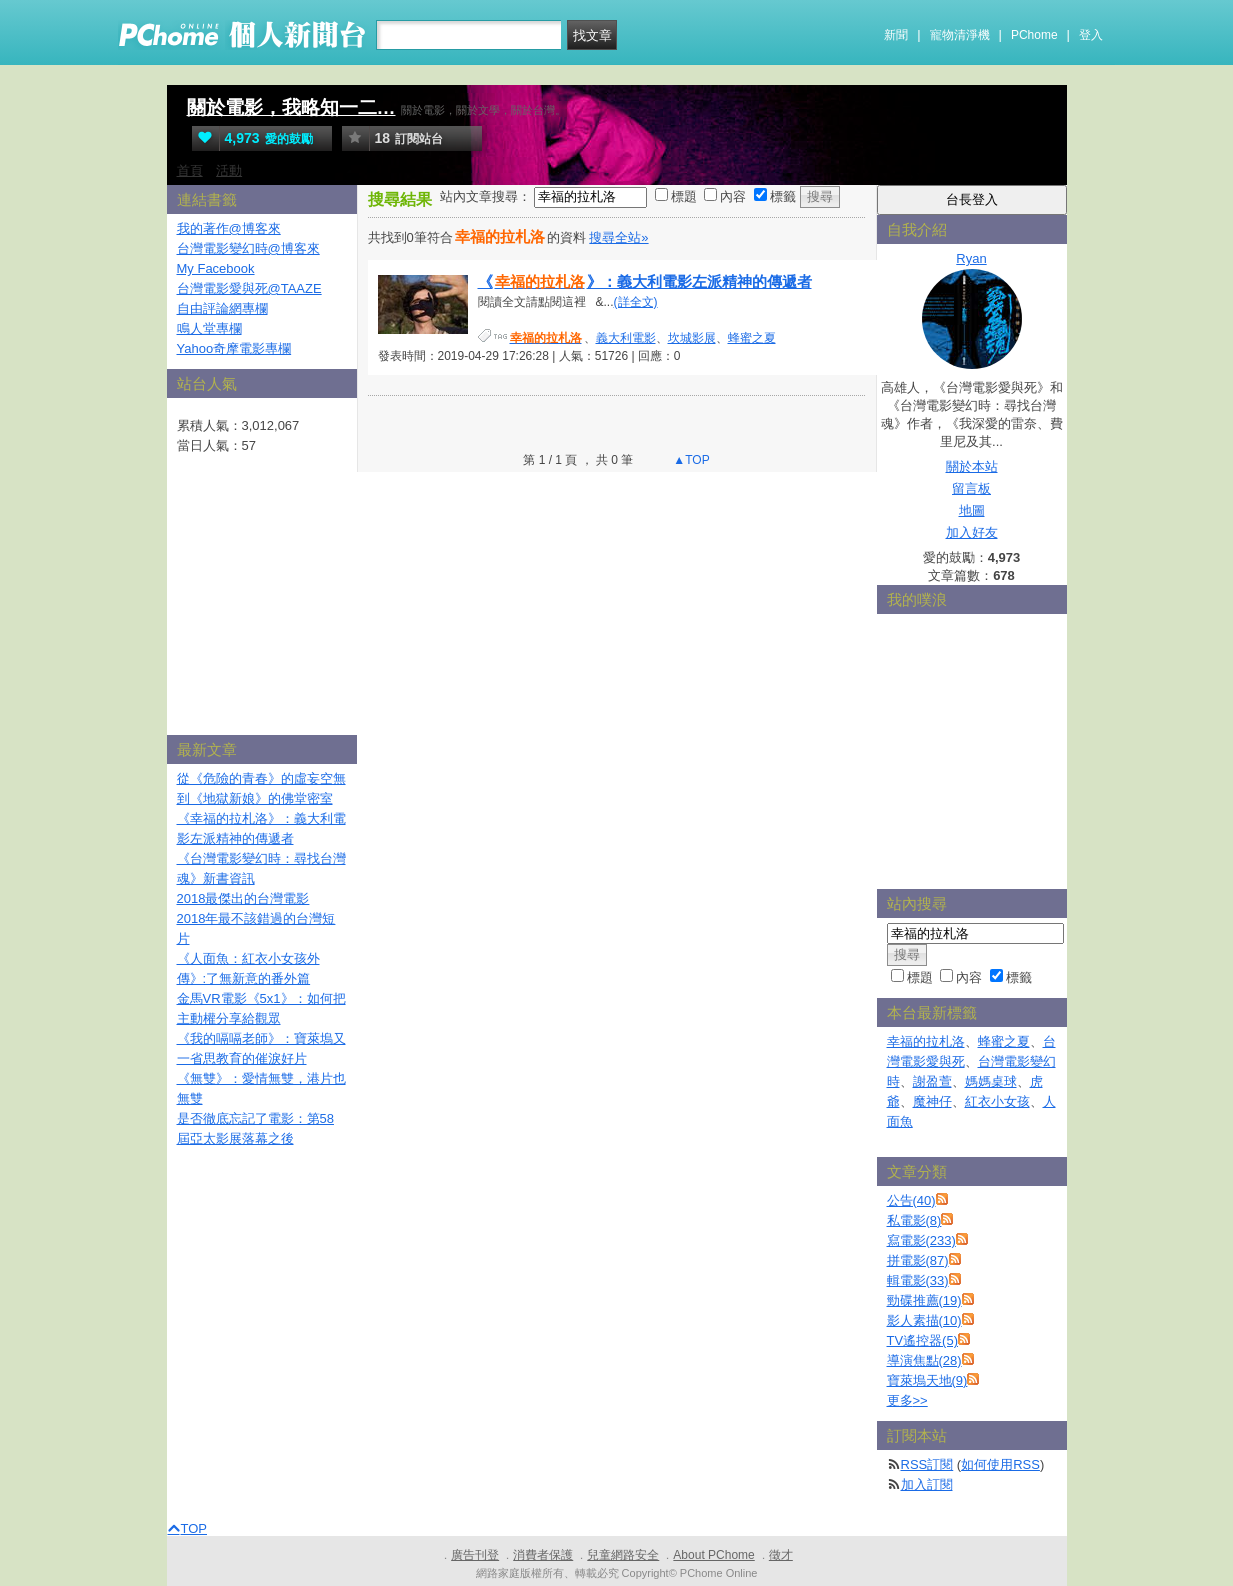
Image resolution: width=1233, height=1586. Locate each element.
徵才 (781, 1555)
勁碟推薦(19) (924, 1300)
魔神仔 (932, 1101)
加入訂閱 (927, 1484)
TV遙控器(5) (923, 1340)
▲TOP (690, 460)
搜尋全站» (618, 237)
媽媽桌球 (991, 1081)
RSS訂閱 (927, 1464)
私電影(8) (914, 1220)
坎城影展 (692, 338)
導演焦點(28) (924, 1360)
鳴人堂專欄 (209, 328)
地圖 (972, 510)
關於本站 (972, 466)
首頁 (190, 170)
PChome (1034, 35)
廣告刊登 (475, 1555)
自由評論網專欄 (222, 308)
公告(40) (911, 1200)
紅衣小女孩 (997, 1101)
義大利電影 (626, 338)
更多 (907, 1400)
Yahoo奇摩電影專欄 (234, 348)
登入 (1091, 35)
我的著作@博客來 (229, 228)
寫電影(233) (921, 1240)
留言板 (971, 488)
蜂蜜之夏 (752, 338)
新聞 (896, 35)
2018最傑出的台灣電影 (243, 898)
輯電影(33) (918, 1280)
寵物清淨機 (960, 35)
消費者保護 (543, 1555)
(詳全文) (636, 302)
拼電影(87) (918, 1260)
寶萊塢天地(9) (927, 1380)
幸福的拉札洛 (926, 1041)
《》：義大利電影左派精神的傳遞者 (645, 281)
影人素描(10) (924, 1320)
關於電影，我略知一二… (291, 107)
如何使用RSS (1000, 1464)
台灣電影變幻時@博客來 (248, 248)
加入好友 (972, 532)
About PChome (713, 1555)
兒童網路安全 (623, 1555)
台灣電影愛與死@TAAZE (249, 288)
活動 (229, 170)
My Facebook (216, 268)
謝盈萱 (932, 1081)
